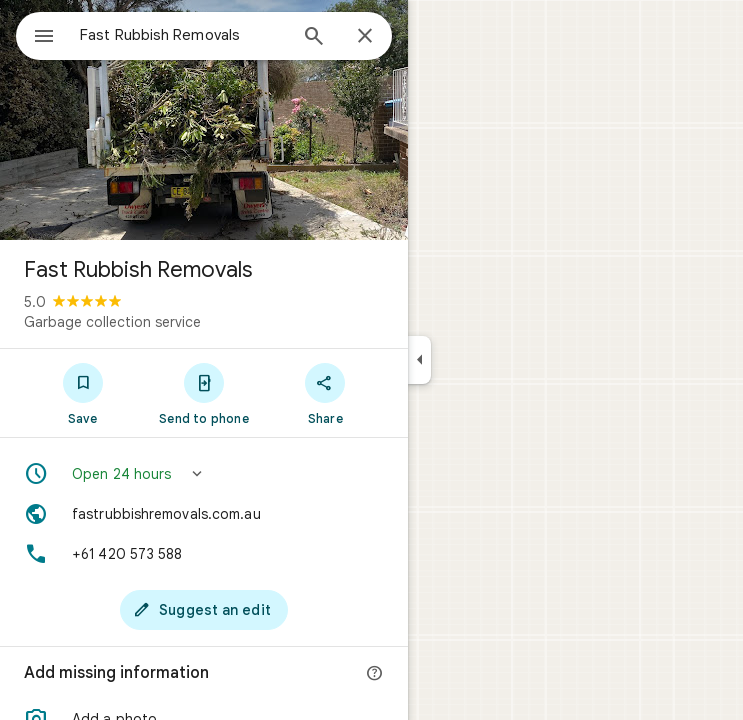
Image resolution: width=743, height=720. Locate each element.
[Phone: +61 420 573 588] (204, 554)
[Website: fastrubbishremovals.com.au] (204, 514)
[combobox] (183, 35)
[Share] (325, 393)
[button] (204, 474)
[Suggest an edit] (204, 610)
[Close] (365, 37)
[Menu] (44, 38)
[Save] (82, 393)
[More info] (375, 674)
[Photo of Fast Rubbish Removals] (204, 120)
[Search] (314, 38)
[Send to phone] (203, 393)
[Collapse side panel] (419, 360)
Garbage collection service (112, 322)
